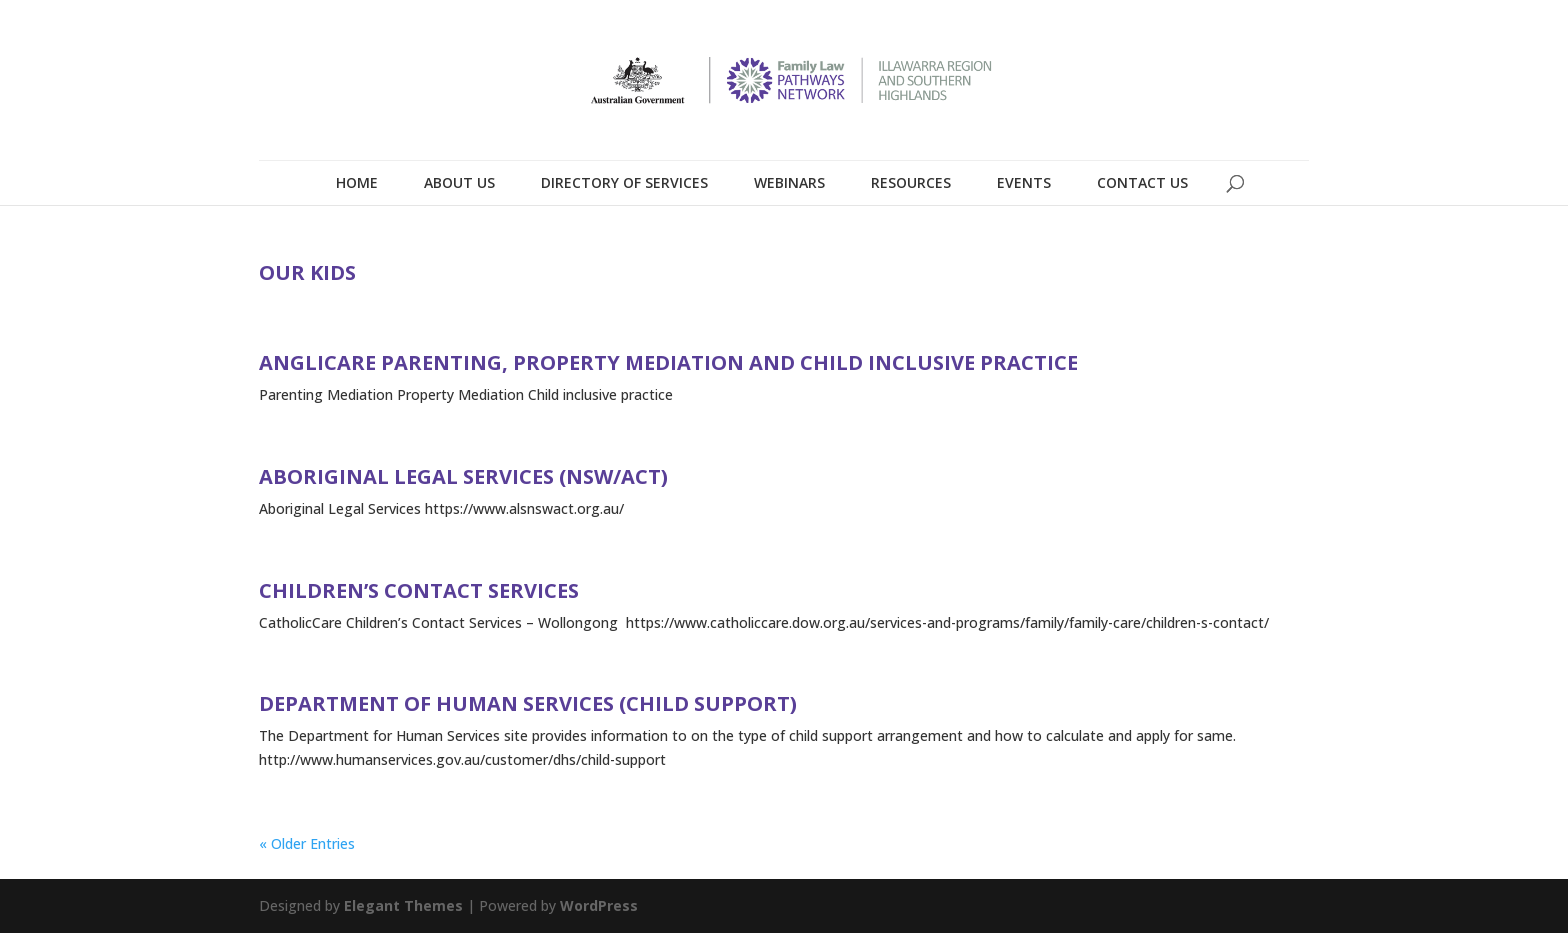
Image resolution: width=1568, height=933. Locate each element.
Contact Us (1142, 182)
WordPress (599, 905)
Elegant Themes (403, 905)
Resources (911, 182)
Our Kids (307, 272)
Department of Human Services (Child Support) (528, 703)
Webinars (789, 182)
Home (357, 182)
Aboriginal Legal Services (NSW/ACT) (463, 476)
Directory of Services (624, 182)
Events (1024, 182)
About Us (459, 182)
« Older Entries (307, 843)
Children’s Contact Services (419, 590)
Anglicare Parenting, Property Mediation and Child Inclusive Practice (668, 362)
